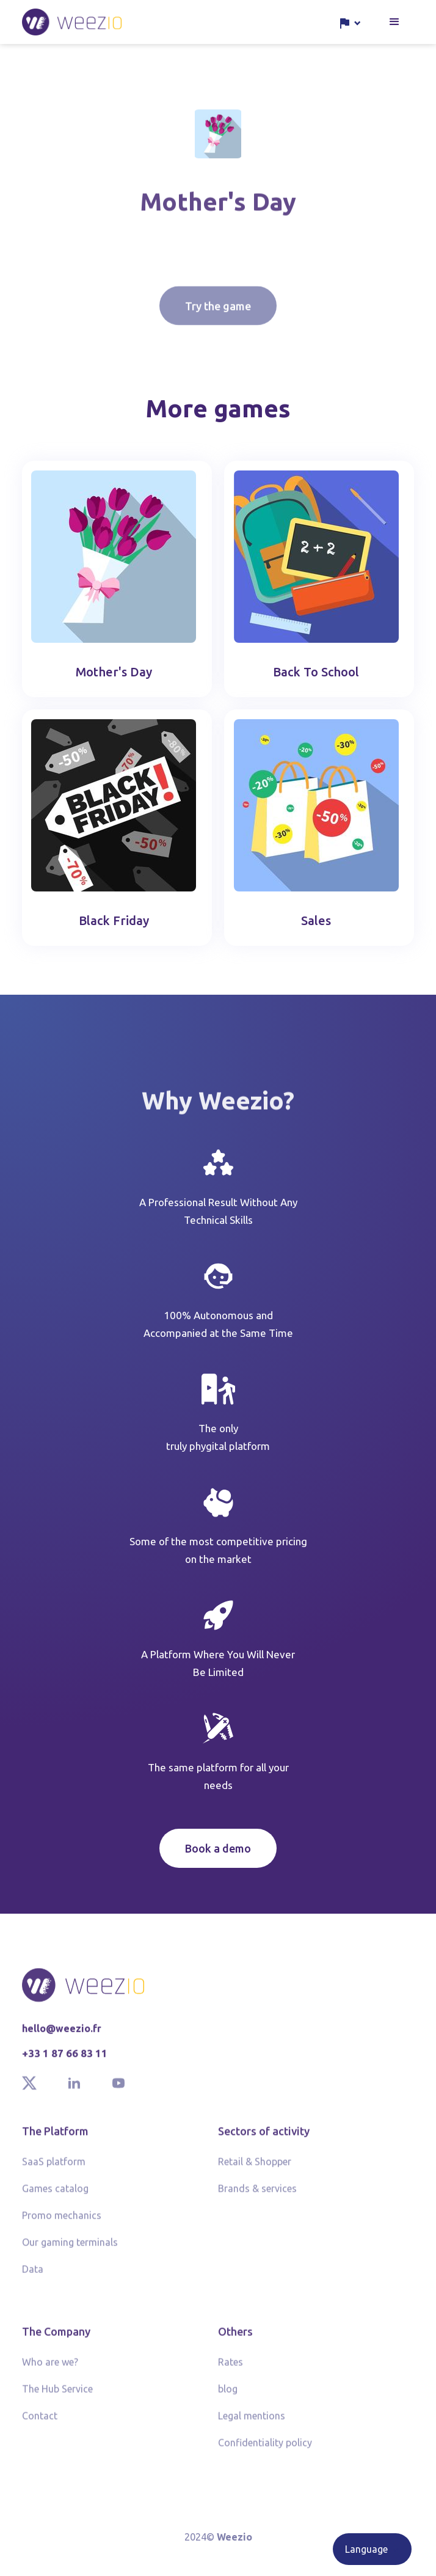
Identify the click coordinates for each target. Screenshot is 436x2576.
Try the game (218, 329)
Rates (230, 2369)
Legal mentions (251, 2423)
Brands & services (257, 2195)
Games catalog (55, 2195)
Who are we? (50, 2369)
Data (32, 2276)
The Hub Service (57, 2396)
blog (228, 2396)
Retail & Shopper (254, 2169)
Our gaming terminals (70, 2249)
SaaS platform (53, 2169)
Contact (39, 2423)
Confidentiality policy (265, 2450)
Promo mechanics (61, 2222)
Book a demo (218, 1848)
